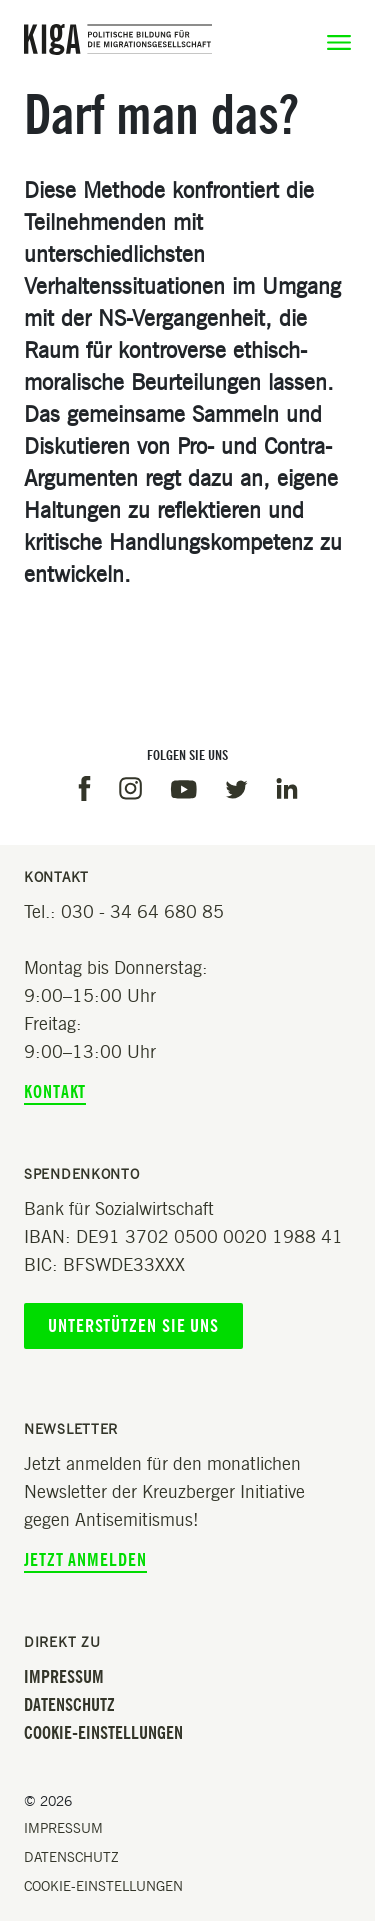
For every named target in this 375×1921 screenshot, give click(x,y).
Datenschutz (69, 1705)
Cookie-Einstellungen (103, 1733)
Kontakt (55, 1092)
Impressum (64, 1677)
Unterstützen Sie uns (133, 1326)
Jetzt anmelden (85, 1560)
